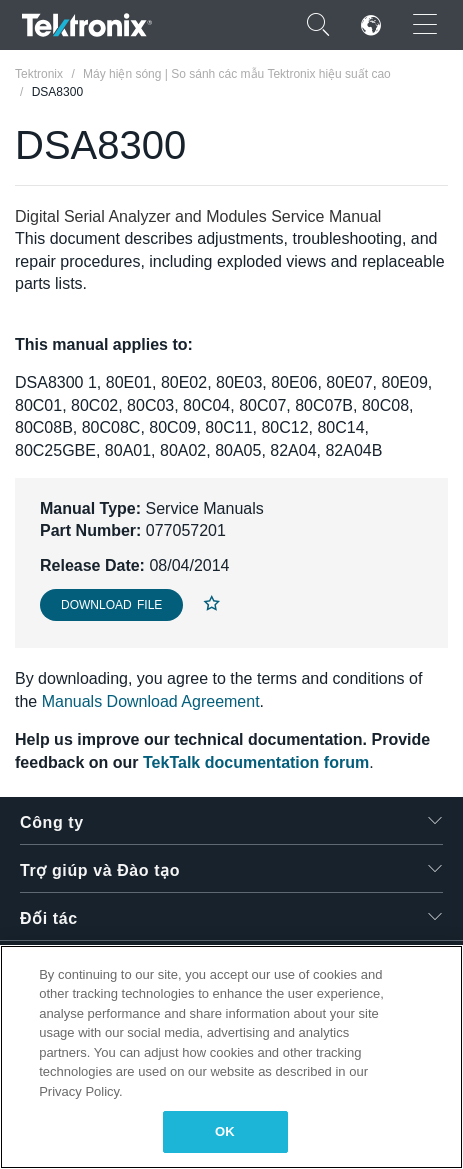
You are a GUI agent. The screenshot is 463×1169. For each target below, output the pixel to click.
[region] (231, 1057)
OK (225, 1131)
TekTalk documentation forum (256, 762)
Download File (111, 605)
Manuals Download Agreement (151, 701)
